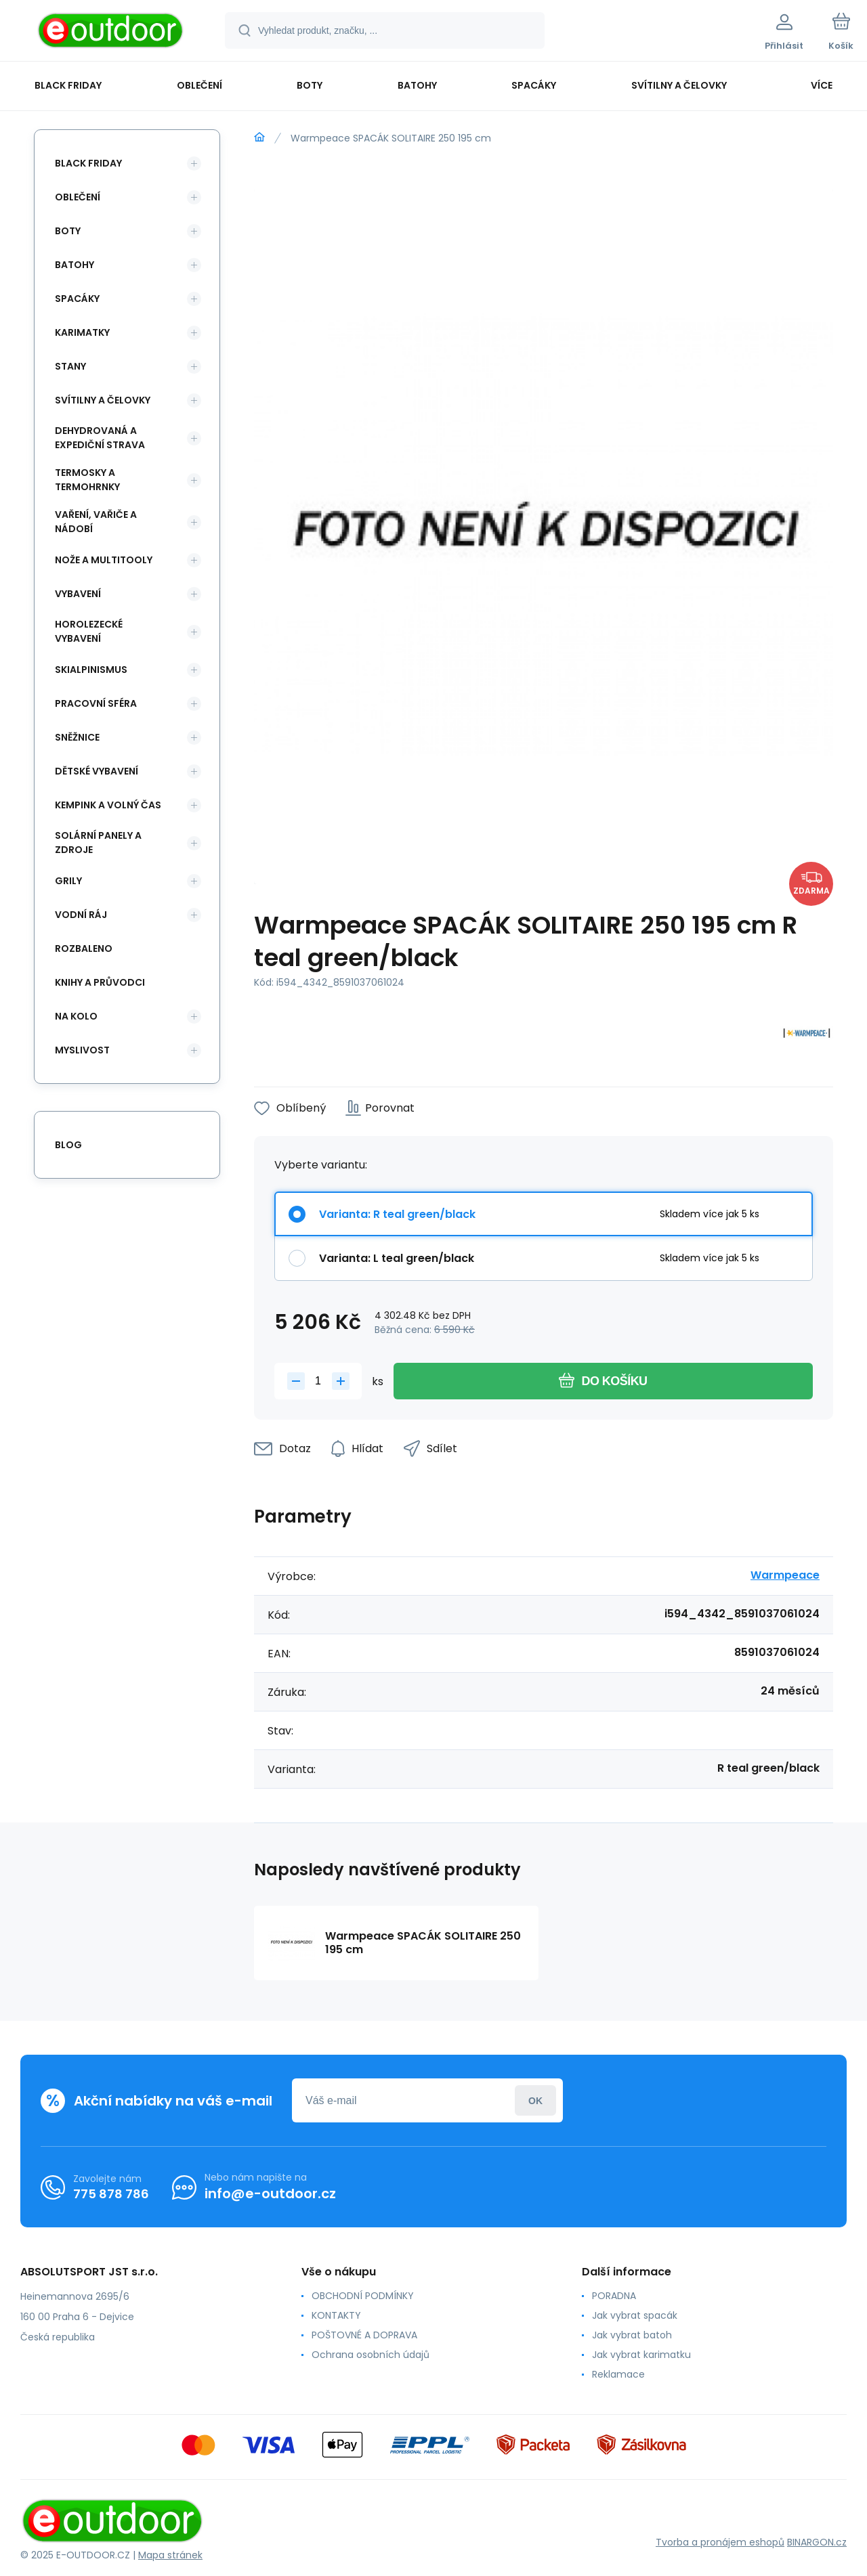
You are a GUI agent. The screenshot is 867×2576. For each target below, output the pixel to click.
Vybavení (78, 594)
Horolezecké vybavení (89, 631)
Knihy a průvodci (100, 982)
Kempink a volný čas (108, 805)
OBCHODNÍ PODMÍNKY (363, 2295)
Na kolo (76, 1016)
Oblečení (77, 197)
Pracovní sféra (96, 703)
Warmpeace (785, 1575)
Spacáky (77, 298)
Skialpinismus (91, 669)
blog (68, 1145)
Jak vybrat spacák (634, 2315)
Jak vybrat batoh (632, 2335)
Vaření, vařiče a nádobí (96, 522)
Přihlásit (535, 2100)
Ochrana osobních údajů (370, 2354)
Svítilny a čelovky (102, 400)
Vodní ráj (81, 914)
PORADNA (614, 2295)
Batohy (74, 264)
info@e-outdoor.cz (270, 2193)
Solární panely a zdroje (98, 842)
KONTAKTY (336, 2315)
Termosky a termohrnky (87, 480)
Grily (68, 881)
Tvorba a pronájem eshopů (720, 2542)
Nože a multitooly (103, 560)
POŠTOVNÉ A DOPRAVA (364, 2335)
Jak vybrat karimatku (641, 2354)
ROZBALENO (83, 948)
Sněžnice (77, 737)
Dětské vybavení (96, 771)
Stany (70, 366)
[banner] (111, 32)
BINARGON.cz (817, 2542)
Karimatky (82, 332)
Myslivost (82, 1050)
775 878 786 (111, 2193)
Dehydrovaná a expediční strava (100, 438)
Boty (68, 231)
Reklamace (618, 2374)
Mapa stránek (170, 2555)
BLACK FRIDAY (88, 163)
